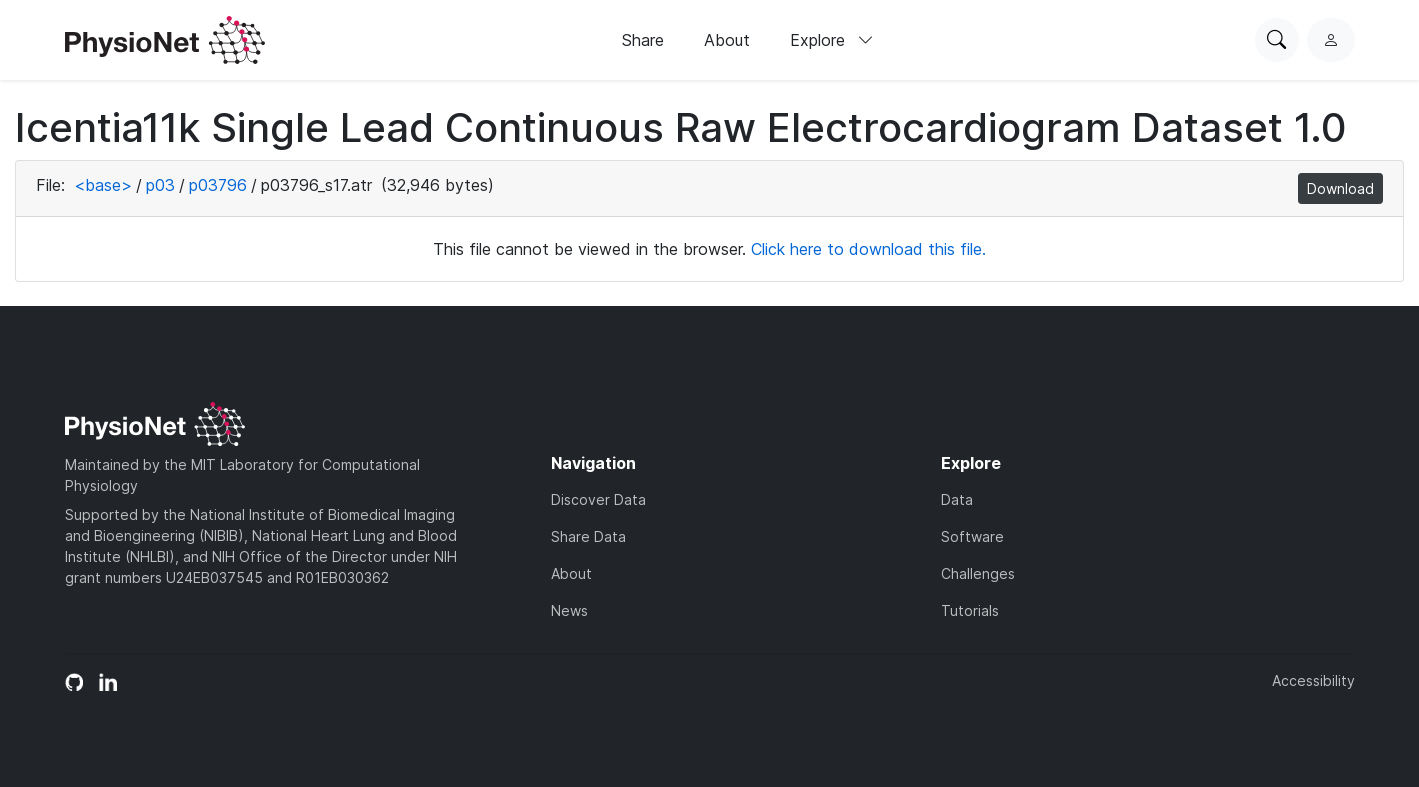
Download (1340, 188)
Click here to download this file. (868, 249)
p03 (160, 185)
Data (957, 499)
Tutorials (970, 610)
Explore (832, 40)
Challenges (978, 573)
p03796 (218, 185)
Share (643, 40)
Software (972, 536)
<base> (103, 185)
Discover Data (598, 499)
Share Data (588, 536)
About (727, 40)
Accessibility (1313, 680)
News (569, 610)
